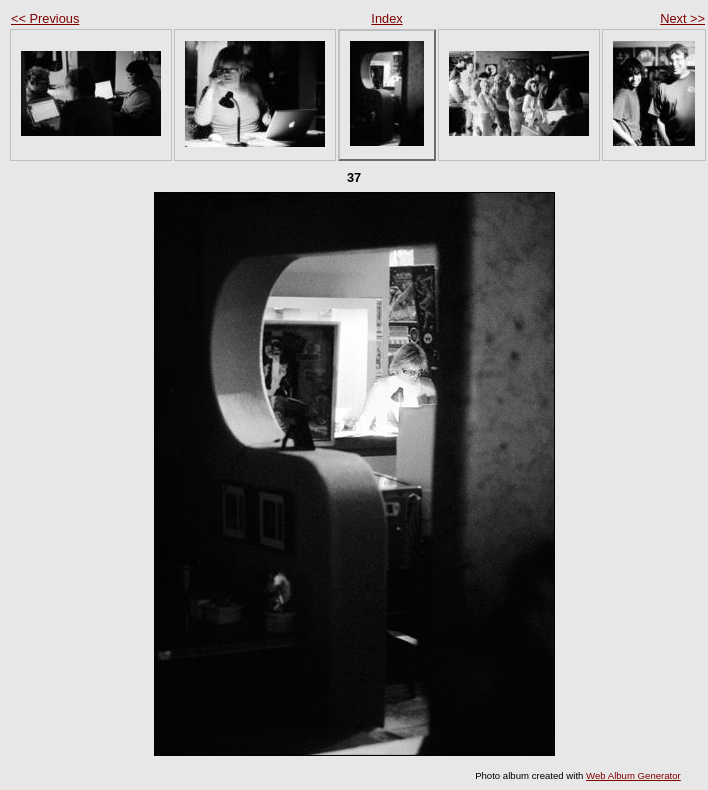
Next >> (682, 18)
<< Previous (45, 18)
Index (386, 18)
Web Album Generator (633, 775)
